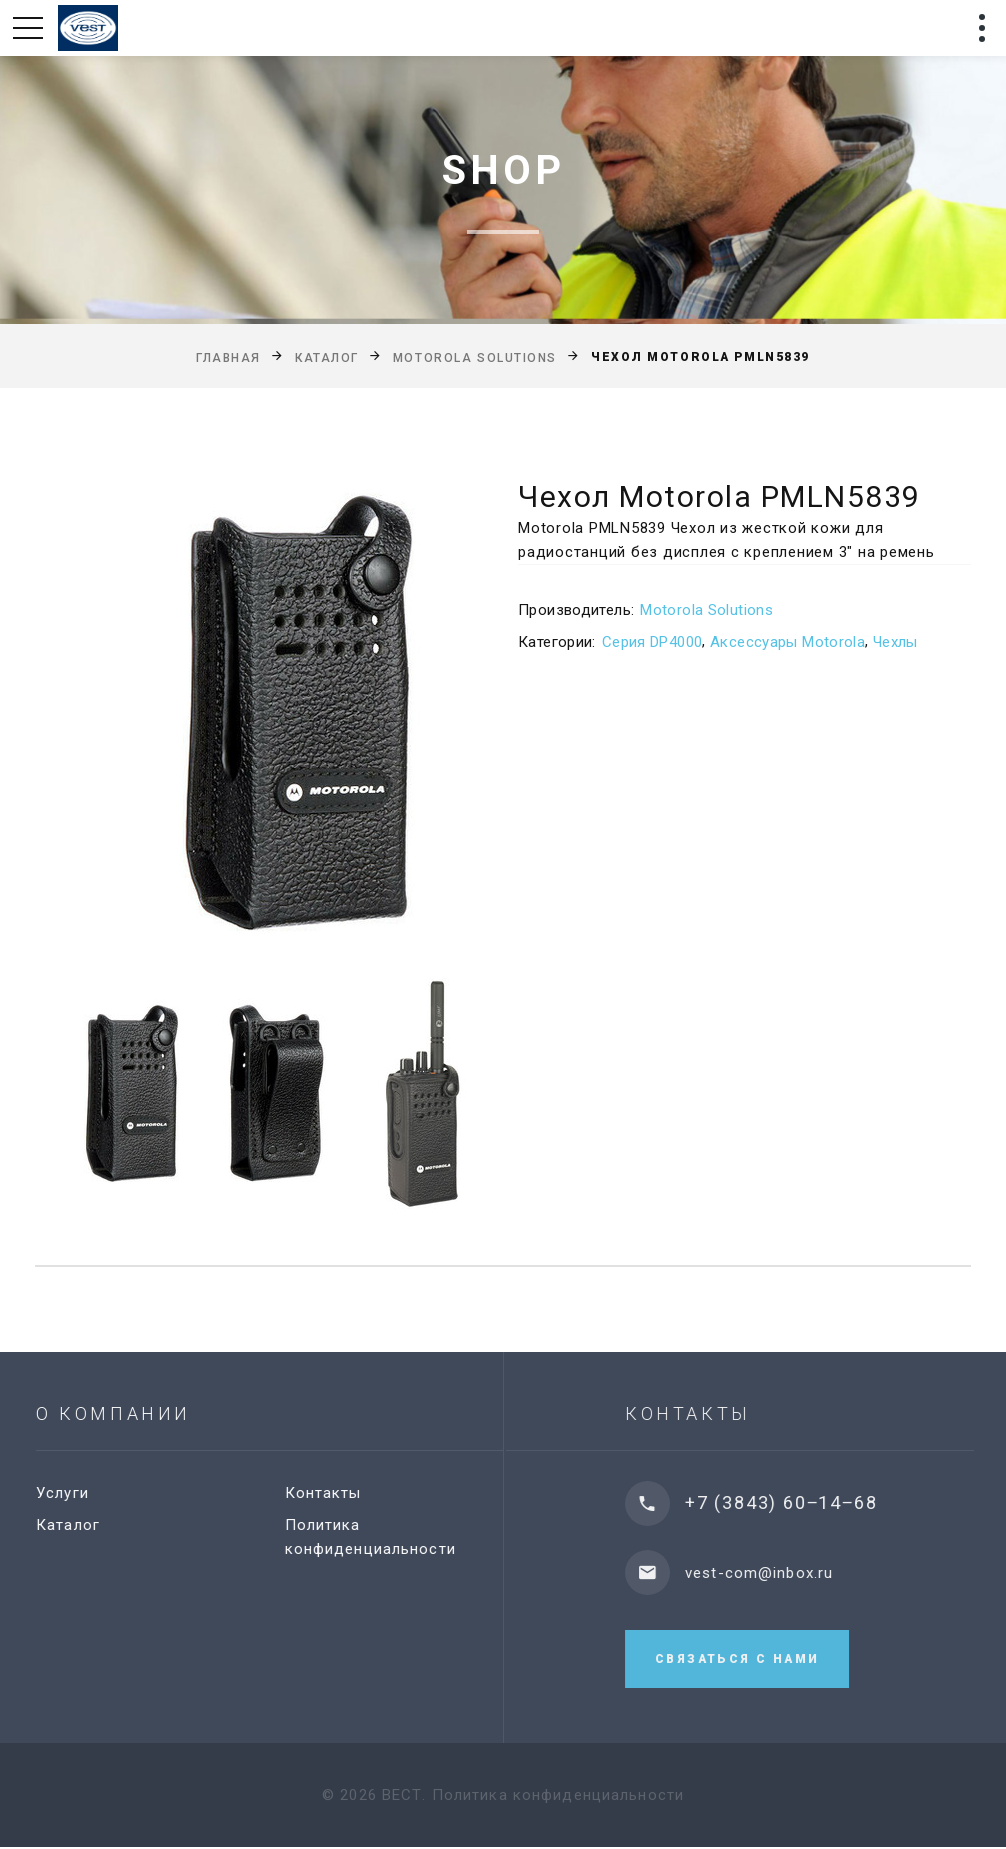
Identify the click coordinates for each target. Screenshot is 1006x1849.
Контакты (342, 1493)
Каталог (327, 358)
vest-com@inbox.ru (789, 1573)
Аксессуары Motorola (787, 642)
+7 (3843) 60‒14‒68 (811, 1502)
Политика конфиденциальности (558, 1797)
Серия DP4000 (652, 642)
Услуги (82, 1493)
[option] (249, 718)
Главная (228, 358)
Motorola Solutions (475, 358)
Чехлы (895, 642)
